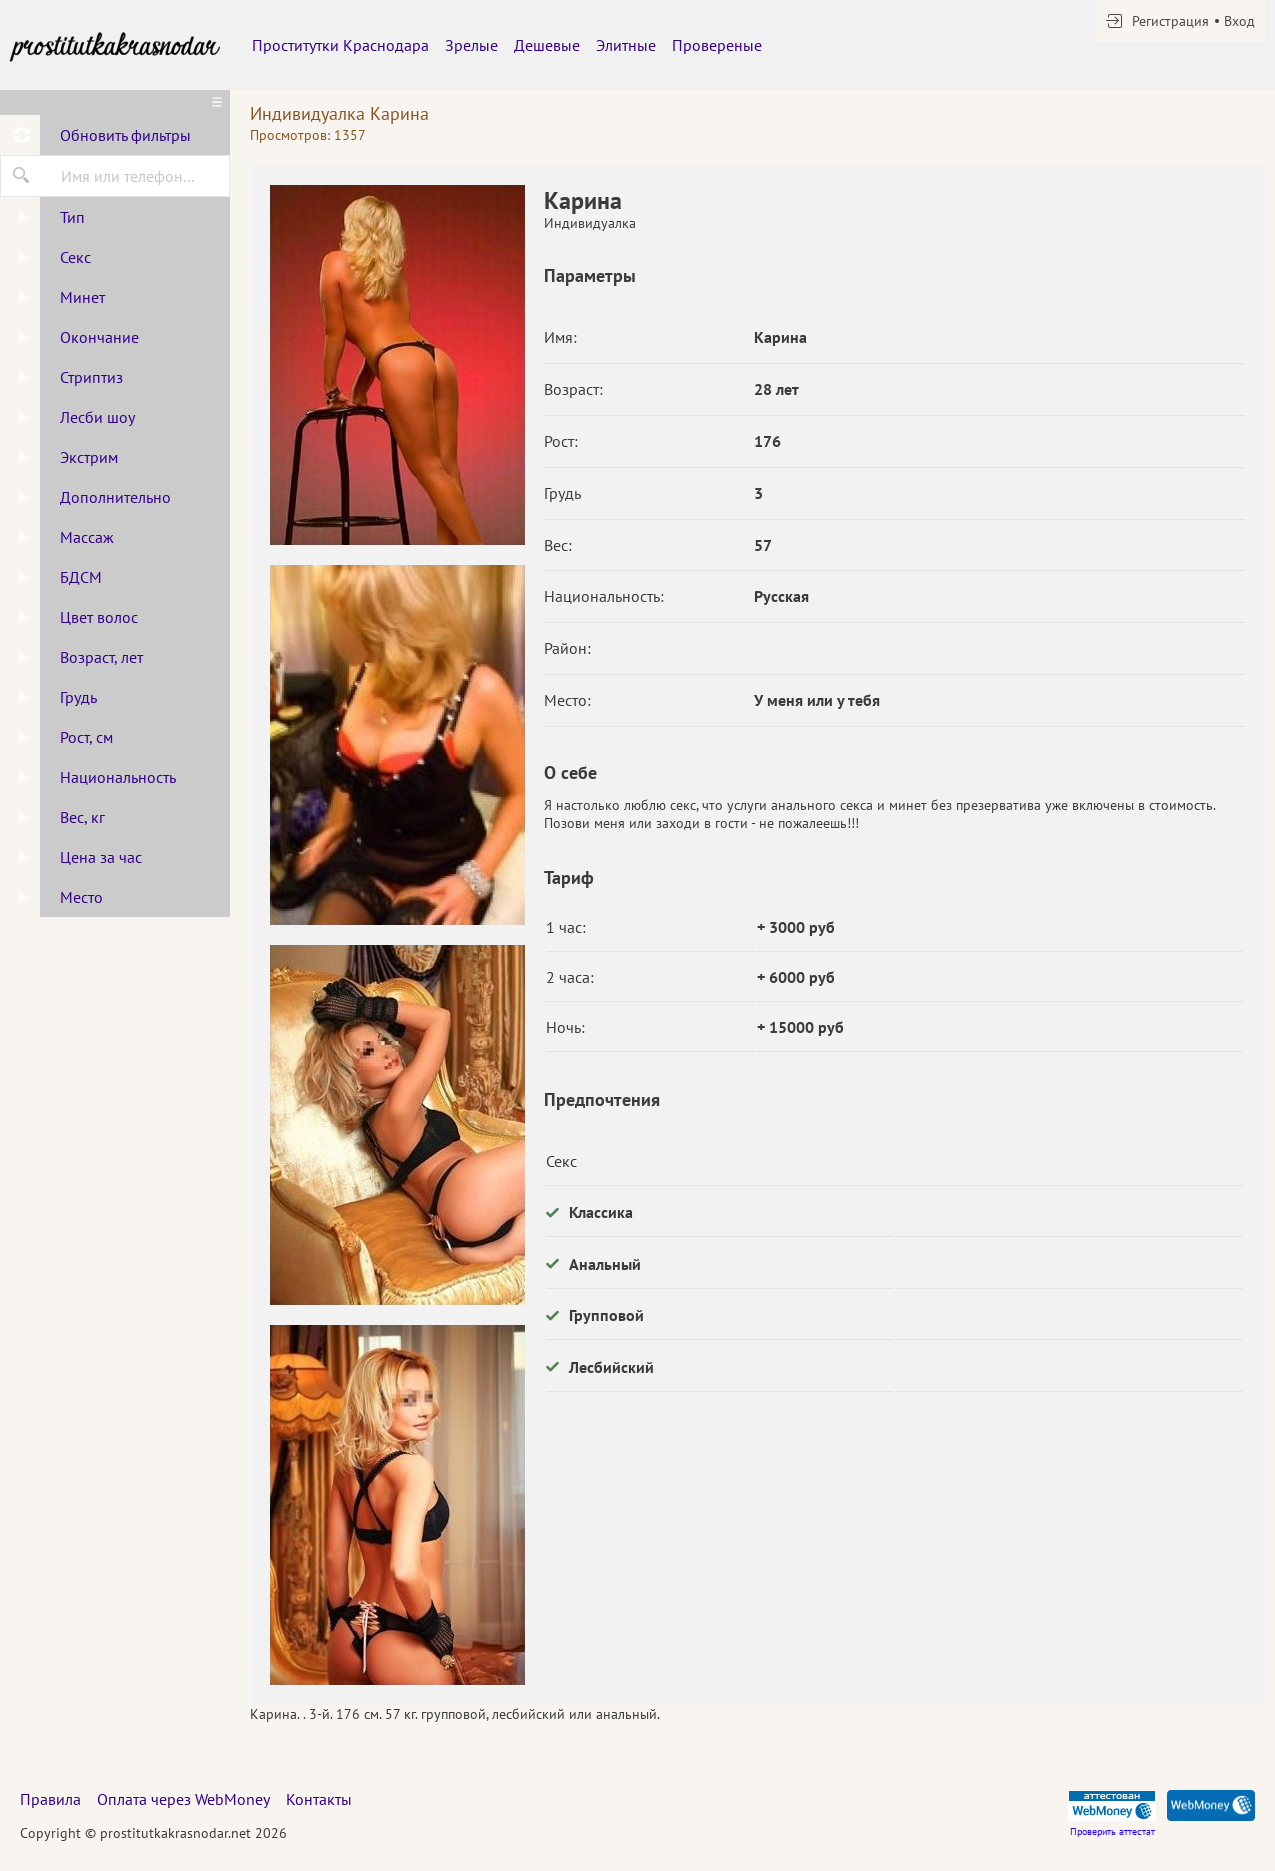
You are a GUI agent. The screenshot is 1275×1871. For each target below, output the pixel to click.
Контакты (319, 1799)
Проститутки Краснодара (340, 45)
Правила (50, 1799)
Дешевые (547, 45)
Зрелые (471, 45)
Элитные (626, 45)
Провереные (717, 45)
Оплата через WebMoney (183, 1799)
